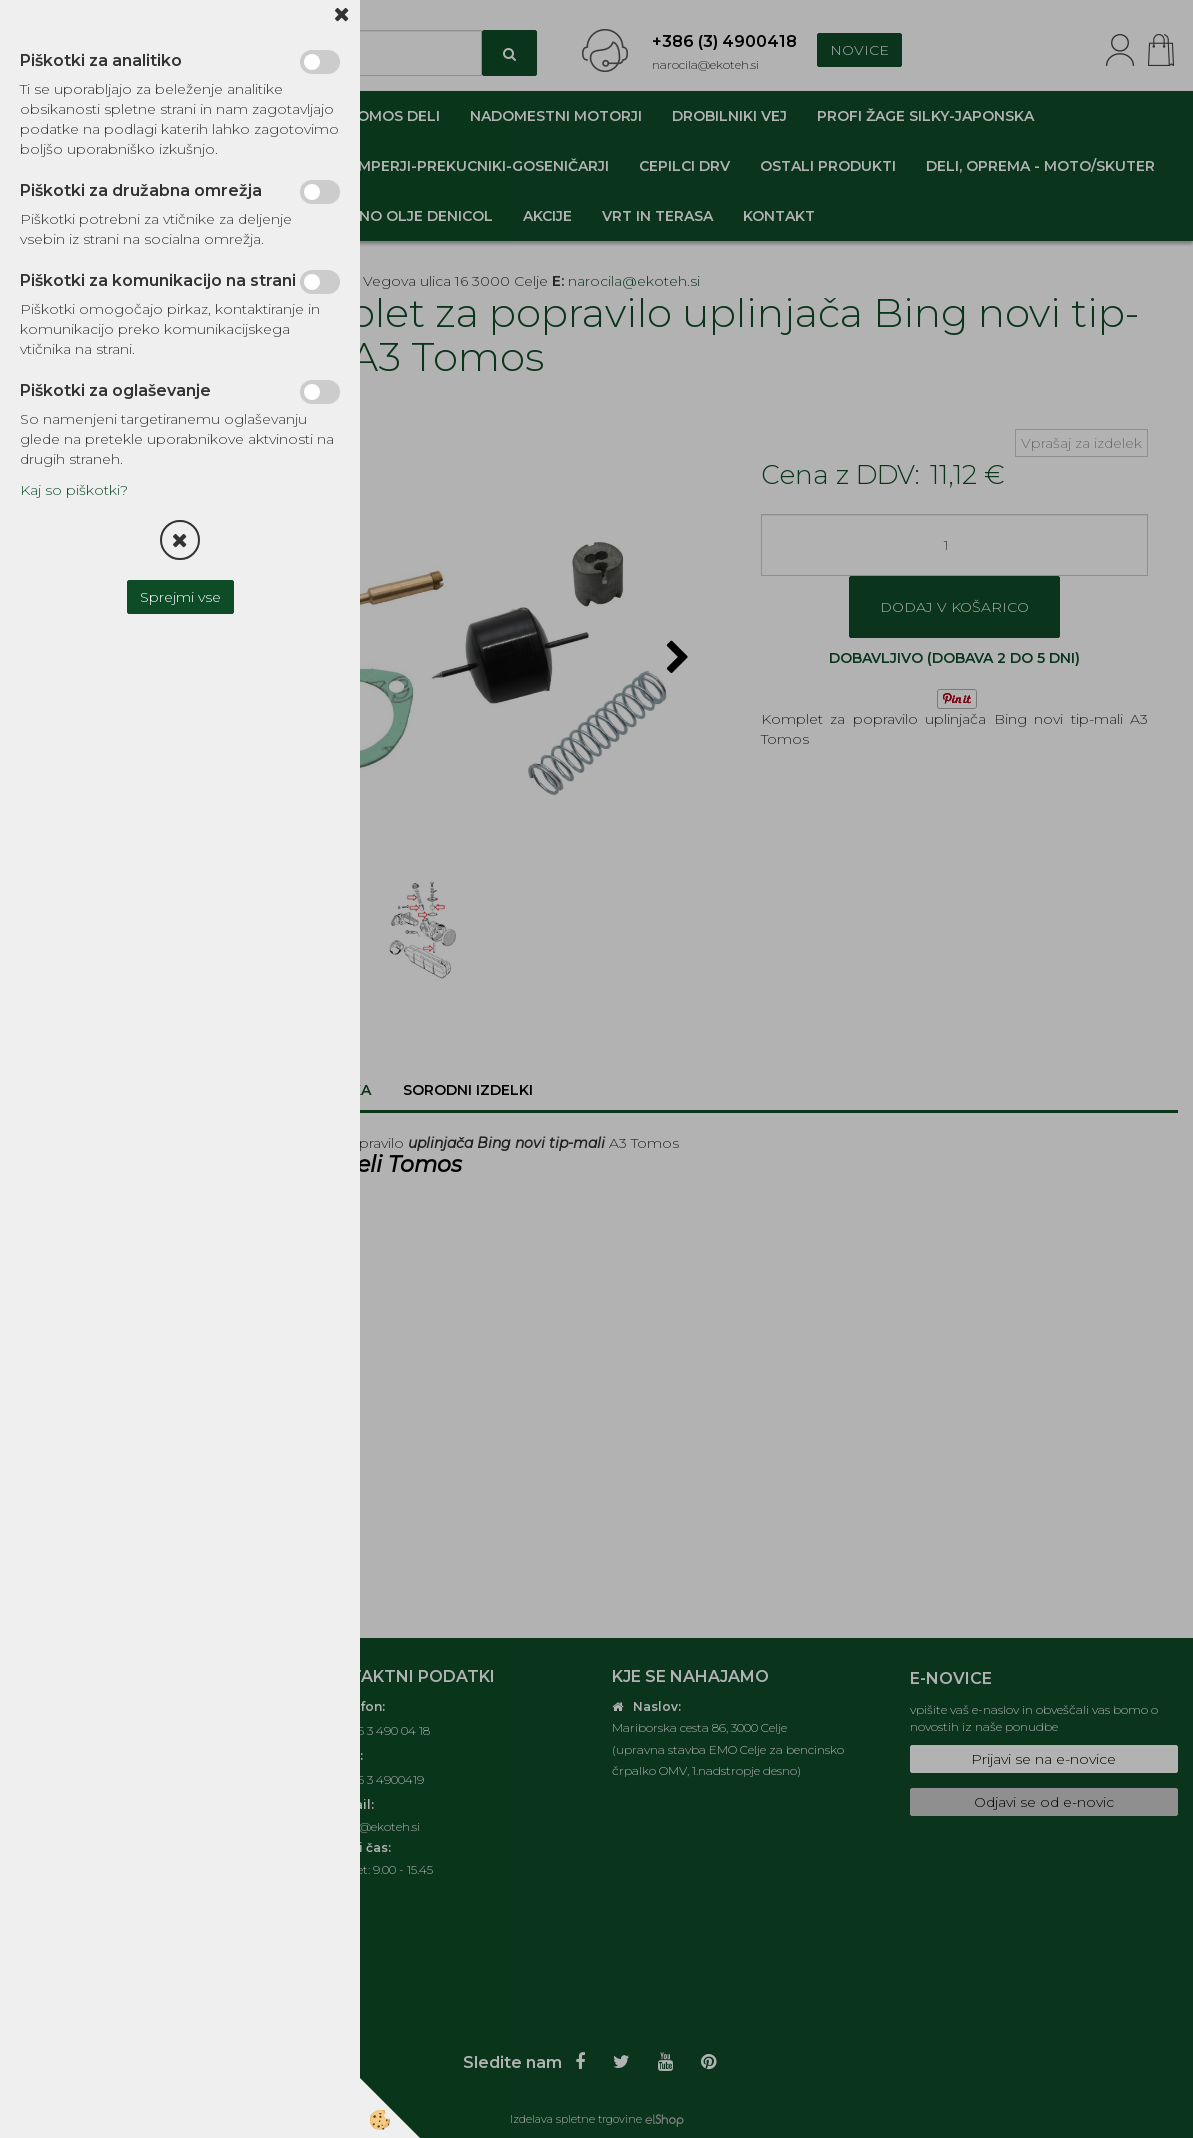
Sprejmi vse (180, 597)
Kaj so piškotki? (74, 490)
